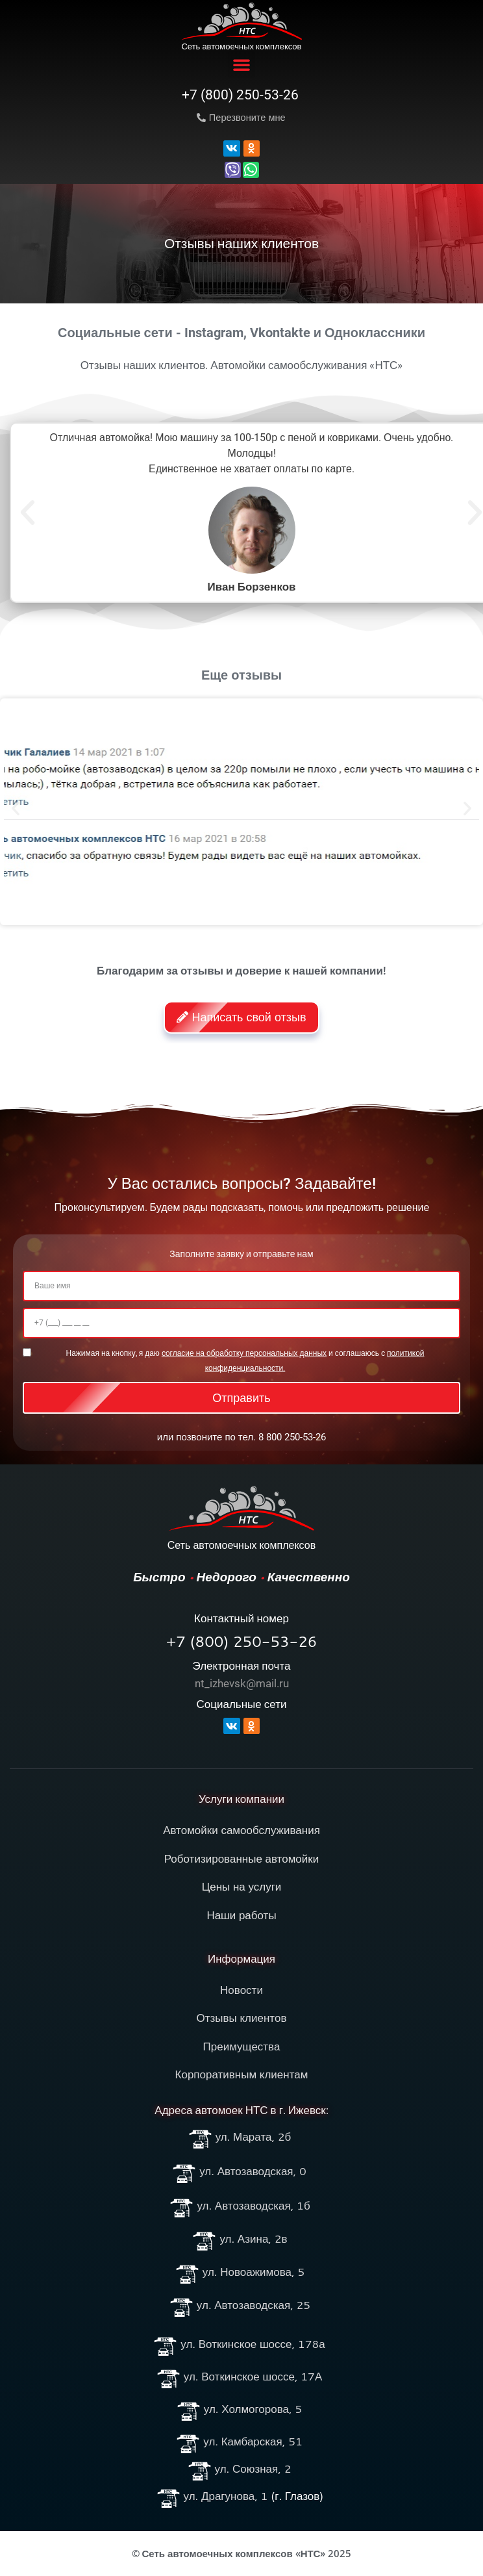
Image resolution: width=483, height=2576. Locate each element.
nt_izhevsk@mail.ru (242, 1683)
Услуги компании (241, 1798)
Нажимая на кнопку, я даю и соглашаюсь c (245, 1360)
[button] (241, 64)
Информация (241, 1958)
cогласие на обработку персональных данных (244, 1353)
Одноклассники (375, 332)
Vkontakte (280, 332)
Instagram (213, 332)
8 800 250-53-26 (292, 1437)
